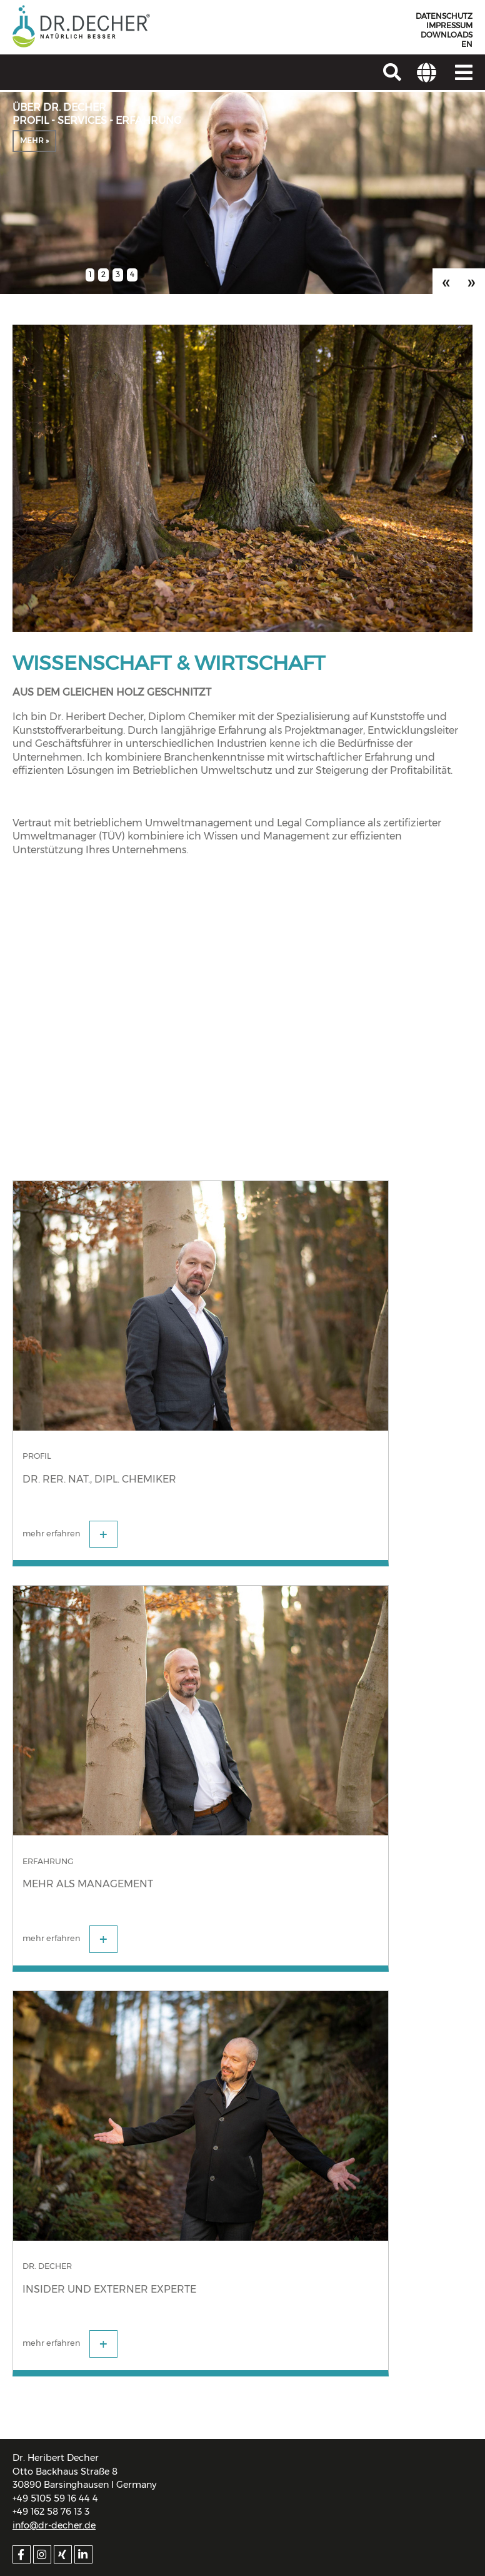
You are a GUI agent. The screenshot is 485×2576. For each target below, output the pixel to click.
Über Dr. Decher (59, 107)
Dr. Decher (47, 2266)
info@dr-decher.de (54, 2525)
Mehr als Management (87, 1884)
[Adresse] (426, 72)
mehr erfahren (70, 1534)
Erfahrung (48, 1861)
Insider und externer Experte (109, 2289)
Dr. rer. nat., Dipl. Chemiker (99, 1479)
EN (466, 44)
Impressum (449, 25)
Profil (36, 1456)
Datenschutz (444, 16)
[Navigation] (464, 72)
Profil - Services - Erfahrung (96, 120)
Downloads (446, 35)
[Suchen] (392, 72)
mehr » (34, 140)
